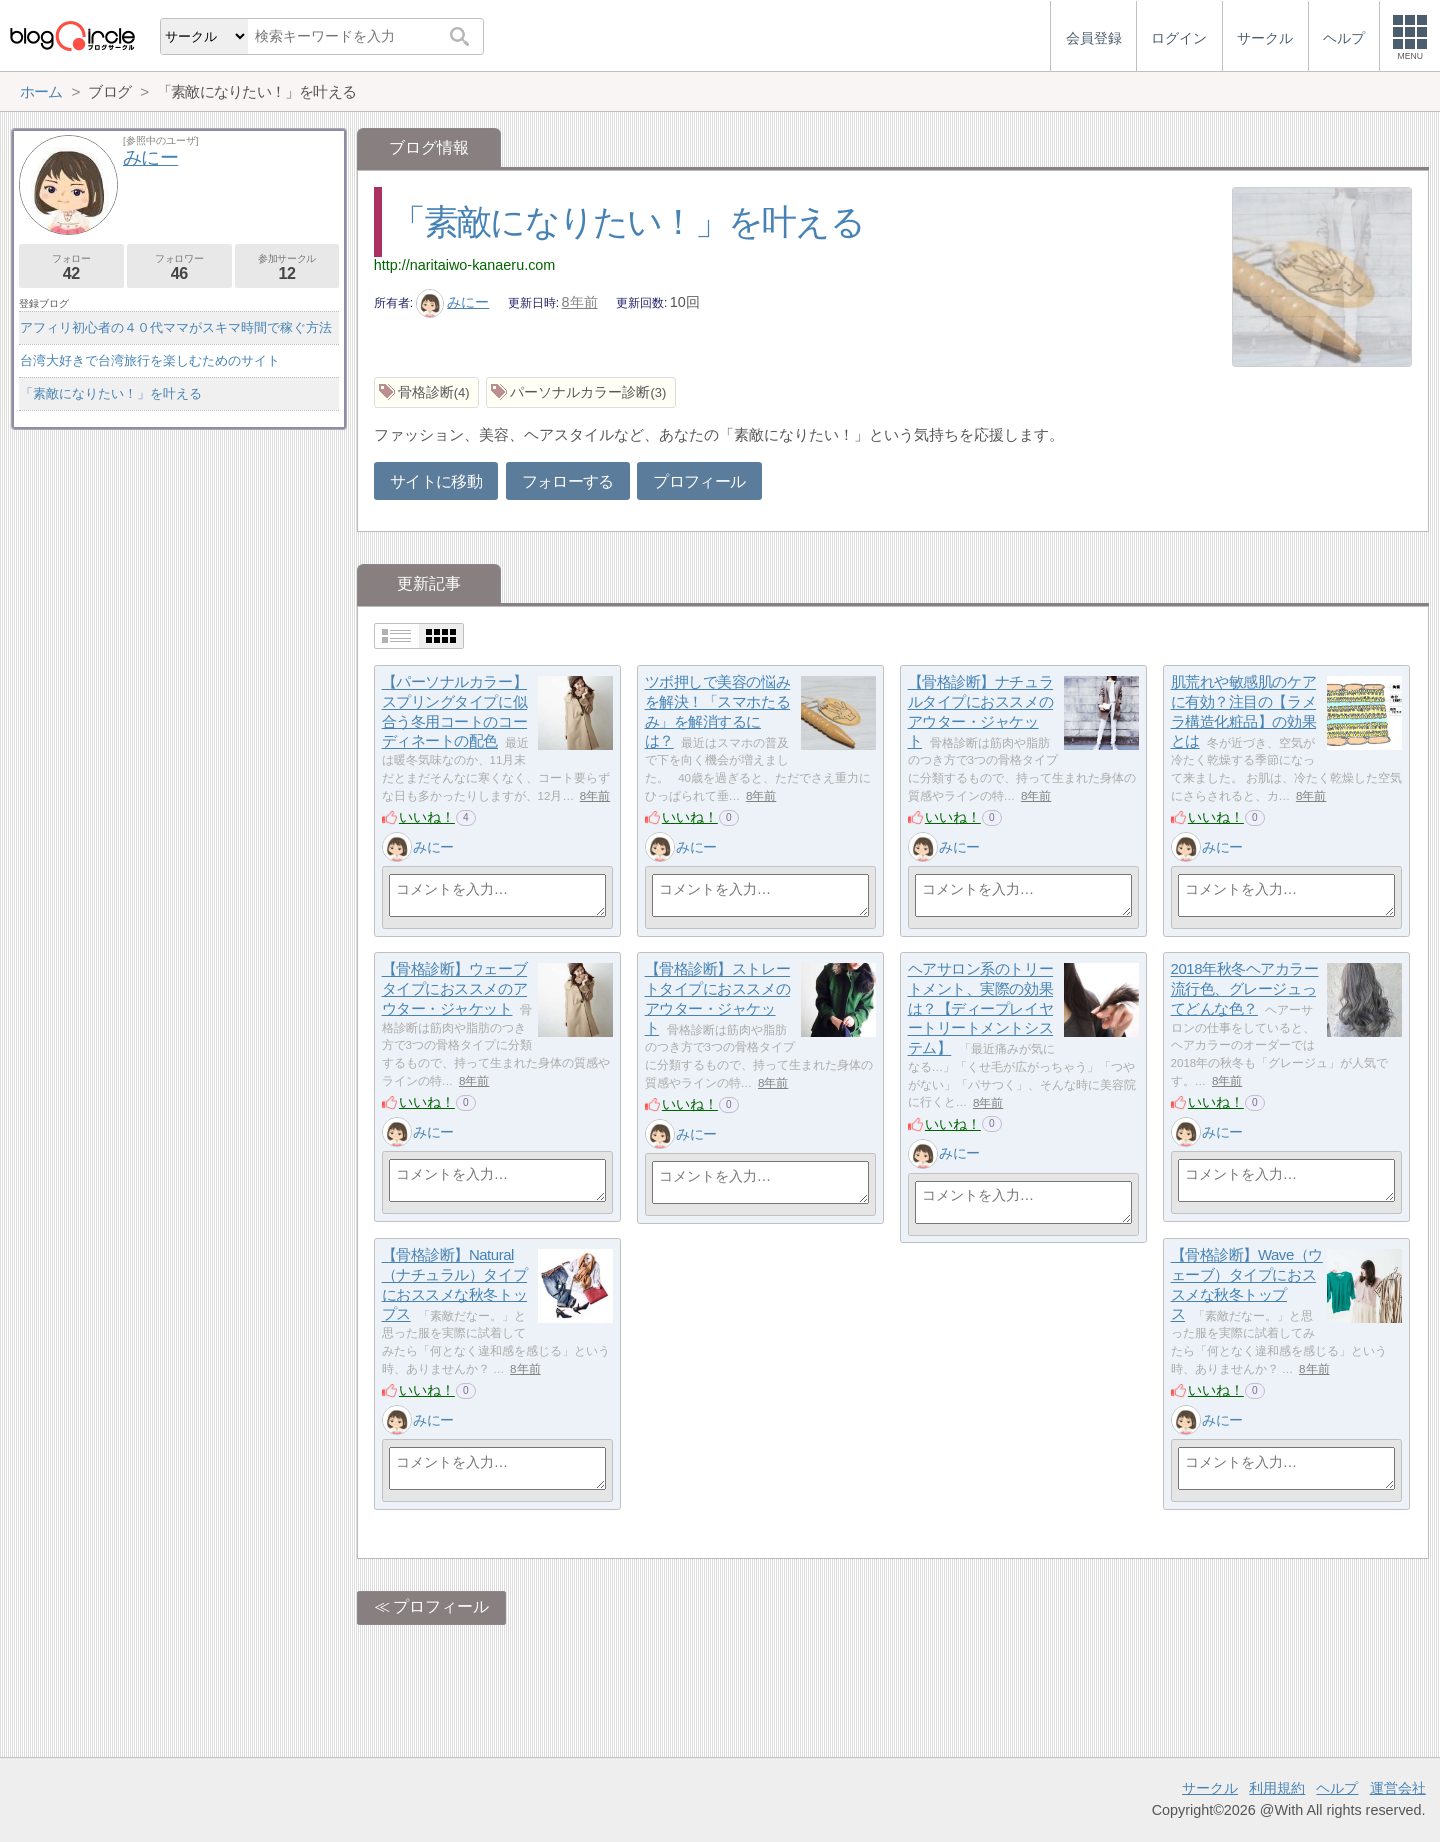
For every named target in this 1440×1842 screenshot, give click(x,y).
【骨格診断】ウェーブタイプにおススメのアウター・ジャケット (455, 989)
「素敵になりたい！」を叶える (627, 221)
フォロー (71, 267)
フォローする (568, 481)
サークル (1210, 1788)
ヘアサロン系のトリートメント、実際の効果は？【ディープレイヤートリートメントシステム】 (981, 1009)
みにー (453, 302)
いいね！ (427, 817)
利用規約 (1277, 1788)
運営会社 (1398, 1788)
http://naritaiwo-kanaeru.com (465, 265)
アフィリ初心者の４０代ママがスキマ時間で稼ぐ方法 (176, 327)
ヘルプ (1337, 1788)
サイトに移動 (436, 481)
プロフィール (699, 481)
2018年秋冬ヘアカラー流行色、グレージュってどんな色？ (1245, 989)
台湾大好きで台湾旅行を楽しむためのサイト (150, 360)
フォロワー (179, 267)
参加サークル (287, 267)
